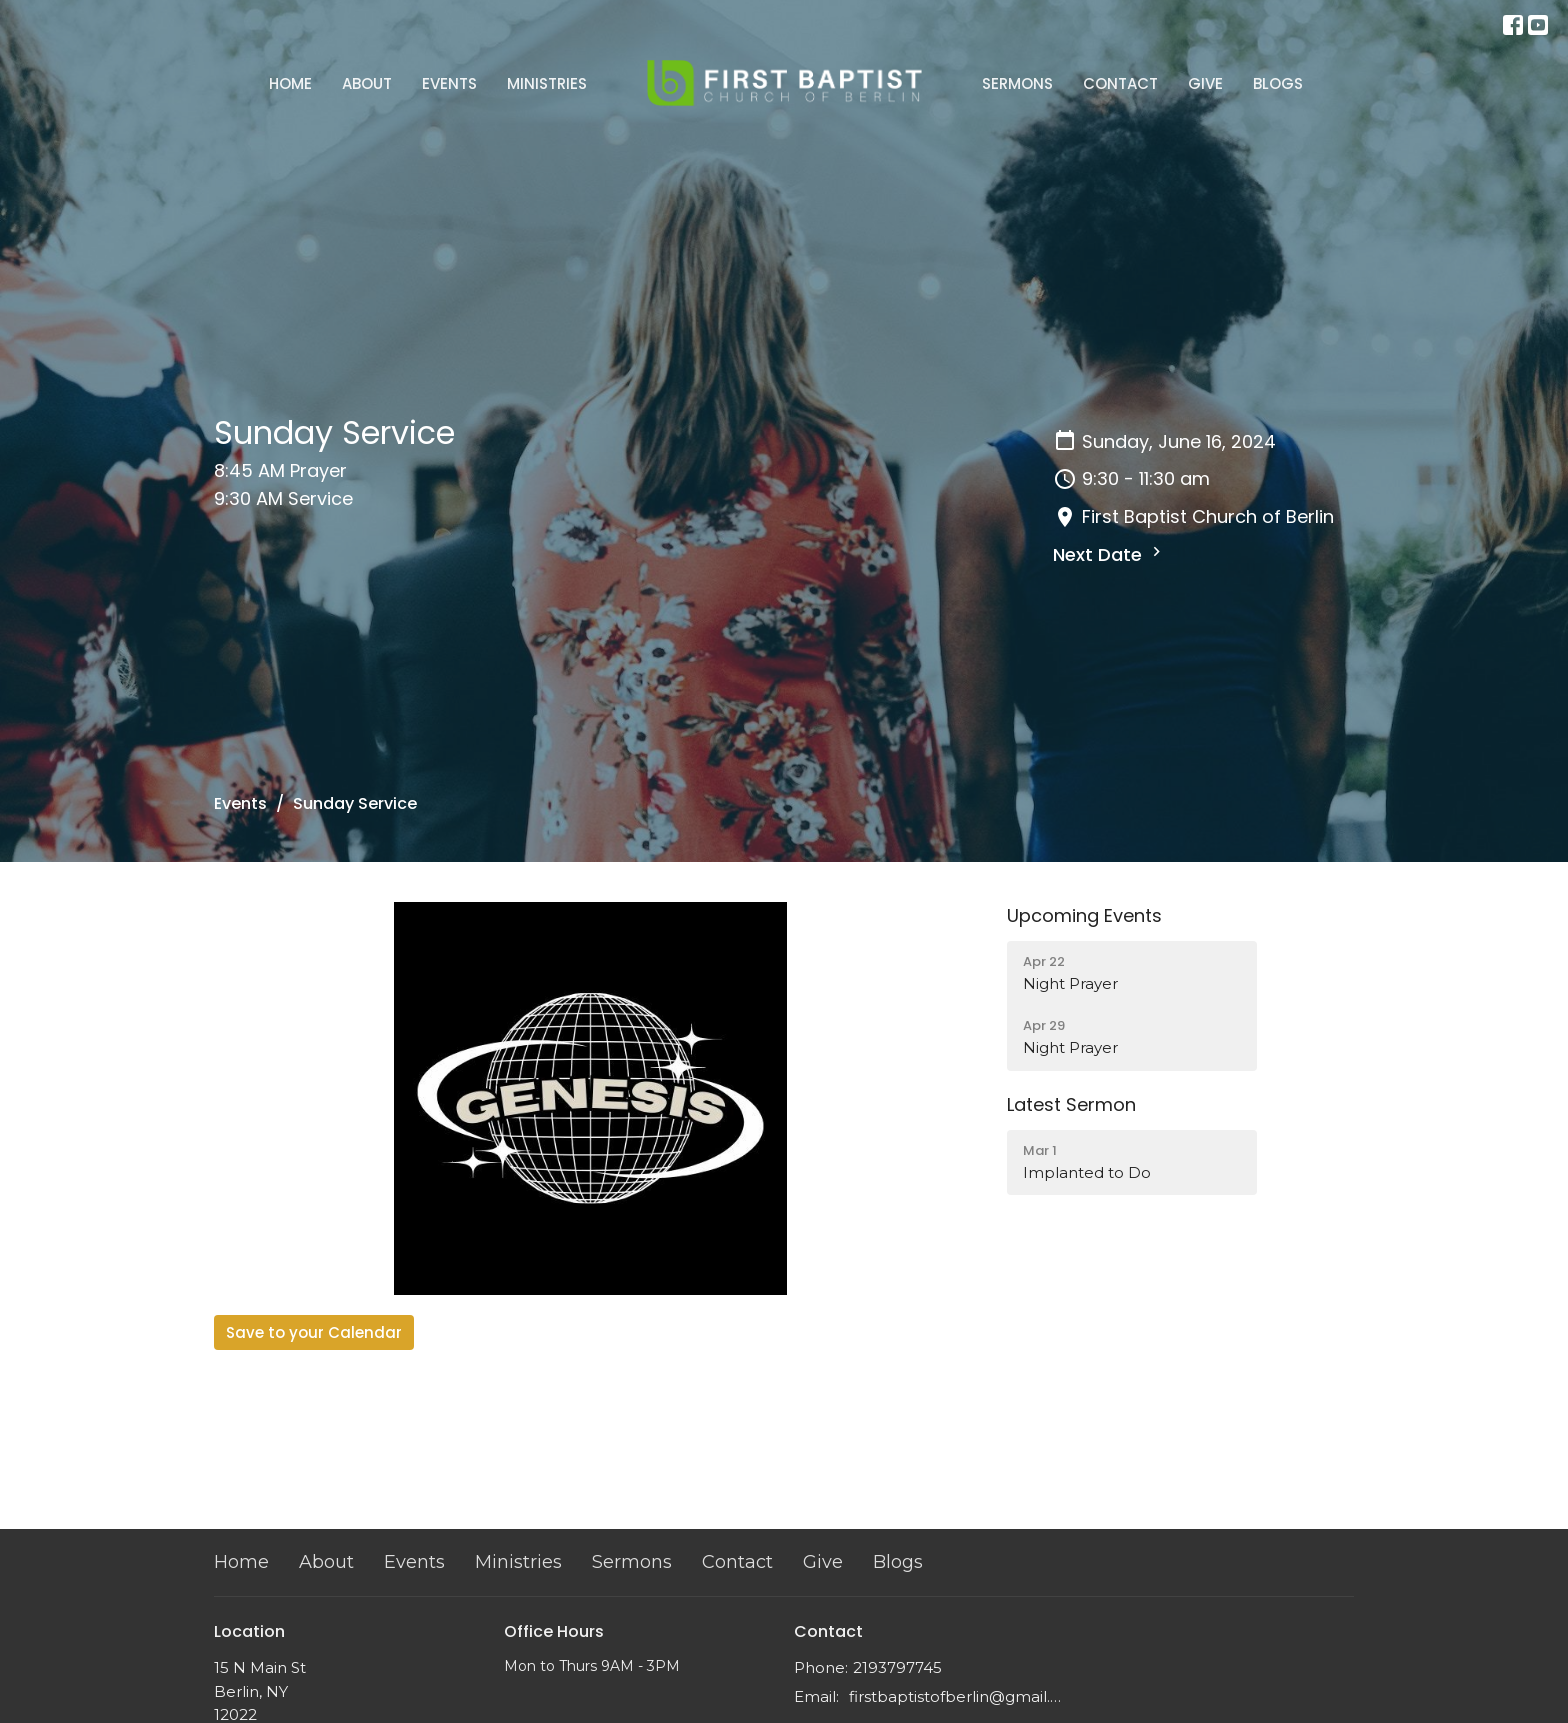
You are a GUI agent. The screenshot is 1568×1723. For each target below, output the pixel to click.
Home (290, 83)
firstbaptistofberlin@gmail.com (956, 1696)
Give (1205, 83)
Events (449, 83)
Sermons (1017, 83)
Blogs (1278, 83)
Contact (1120, 83)
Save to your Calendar (314, 1332)
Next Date (1109, 554)
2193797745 (897, 1667)
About (367, 83)
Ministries (547, 83)
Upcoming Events (1084, 915)
